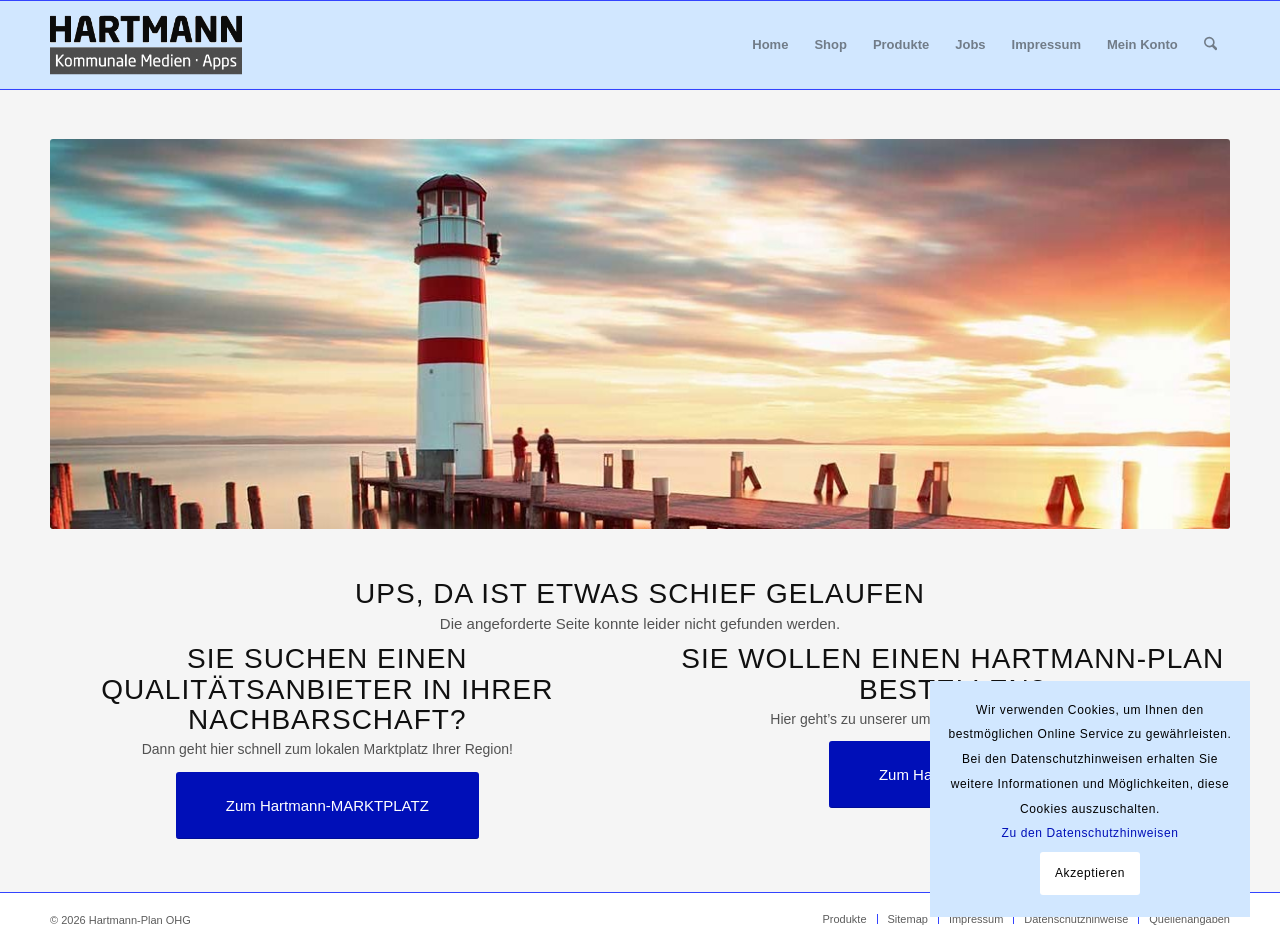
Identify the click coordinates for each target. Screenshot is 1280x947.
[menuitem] (770, 45)
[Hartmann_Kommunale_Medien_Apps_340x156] (146, 45)
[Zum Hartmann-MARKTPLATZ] (327, 805)
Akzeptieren (1090, 873)
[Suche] (1210, 45)
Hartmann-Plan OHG (140, 920)
